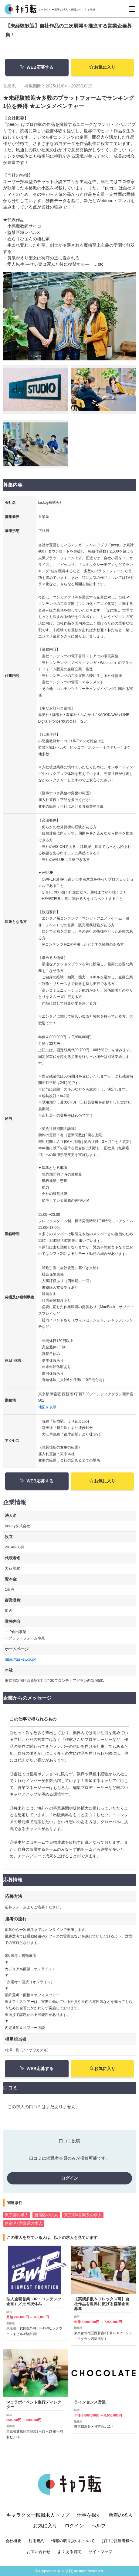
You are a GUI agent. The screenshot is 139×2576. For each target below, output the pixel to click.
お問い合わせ (38, 2556)
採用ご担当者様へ (118, 2546)
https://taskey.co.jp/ (20, 1659)
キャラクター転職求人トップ (38, 2519)
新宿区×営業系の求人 (23, 2223)
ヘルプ (98, 2530)
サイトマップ (100, 2556)
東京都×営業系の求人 (83, 2215)
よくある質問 (69, 2556)
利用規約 (36, 2546)
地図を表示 (47, 1407)
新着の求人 (120, 2519)
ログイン (69, 2178)
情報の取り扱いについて (73, 2546)
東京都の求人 (17, 2215)
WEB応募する (36, 67)
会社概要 (13, 2546)
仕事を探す (89, 2519)
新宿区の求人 (46, 2215)
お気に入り (102, 67)
